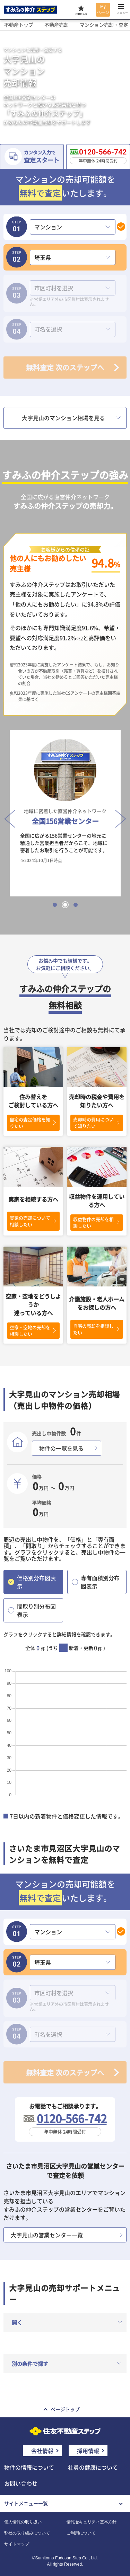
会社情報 (42, 2450)
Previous (7, 813)
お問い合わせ (20, 2483)
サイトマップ (16, 2544)
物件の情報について (29, 2467)
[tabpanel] (65, 813)
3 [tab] (75, 904)
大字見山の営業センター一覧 (47, 2235)
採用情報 (88, 2450)
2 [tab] (65, 904)
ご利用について (81, 2533)
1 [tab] (54, 904)
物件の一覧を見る (61, 1448)
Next (118, 813)
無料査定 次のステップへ (65, 367)
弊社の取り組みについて (27, 2533)
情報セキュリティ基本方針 (91, 2522)
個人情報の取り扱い (23, 2522)
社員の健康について (93, 2467)
